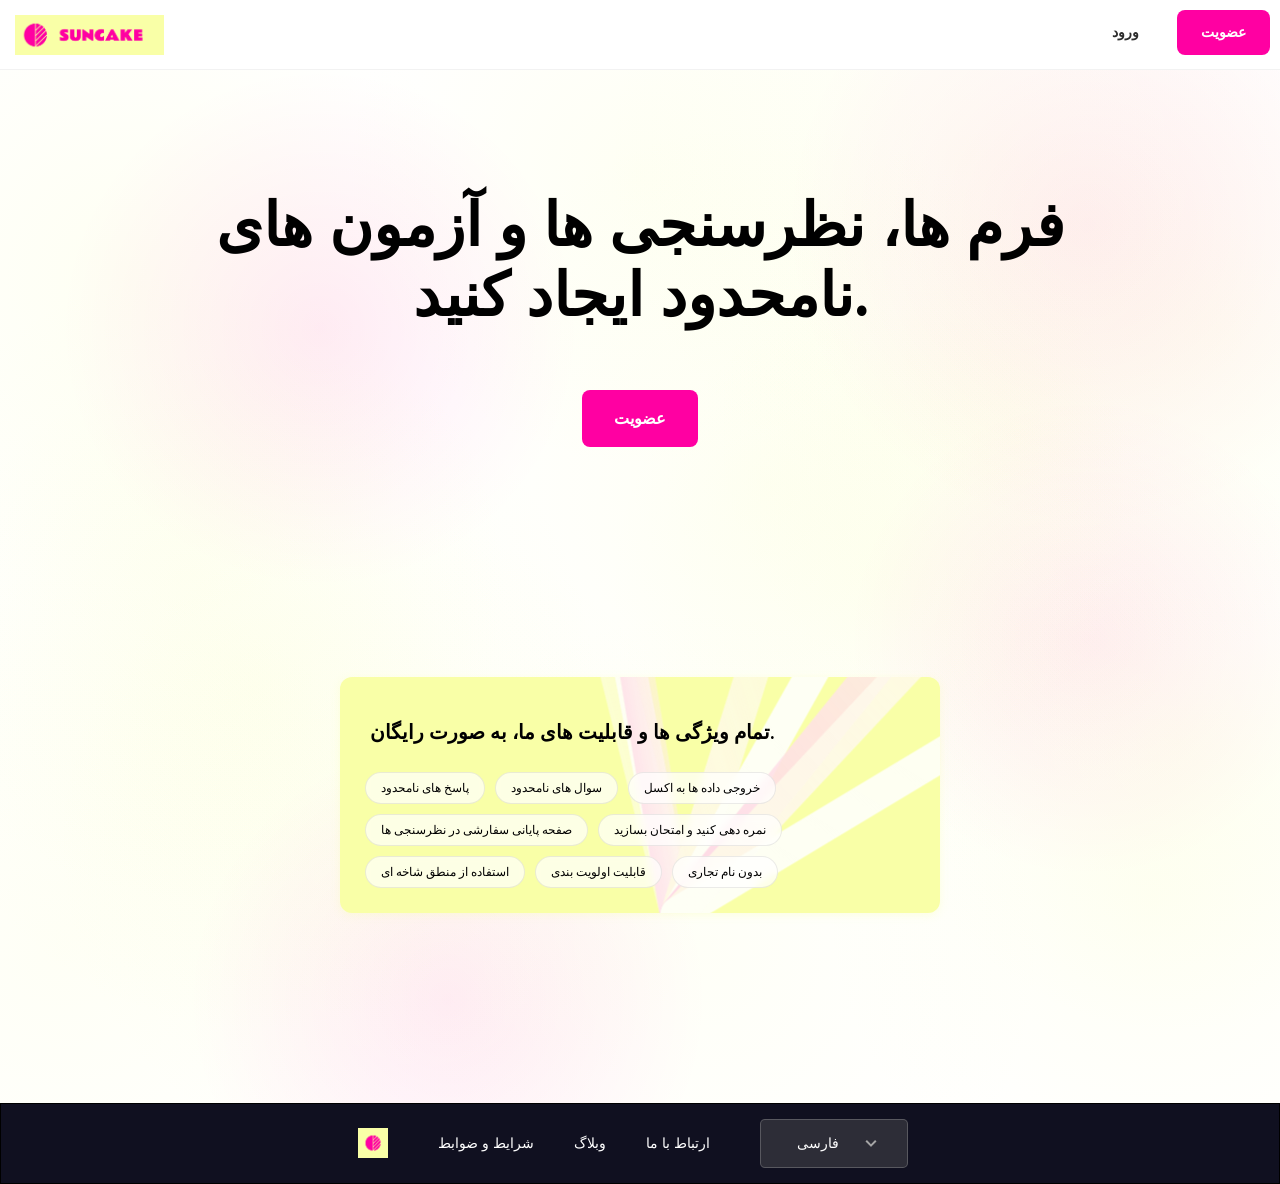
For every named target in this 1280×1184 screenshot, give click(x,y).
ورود (1125, 32)
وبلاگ (590, 1143)
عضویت (1223, 32)
